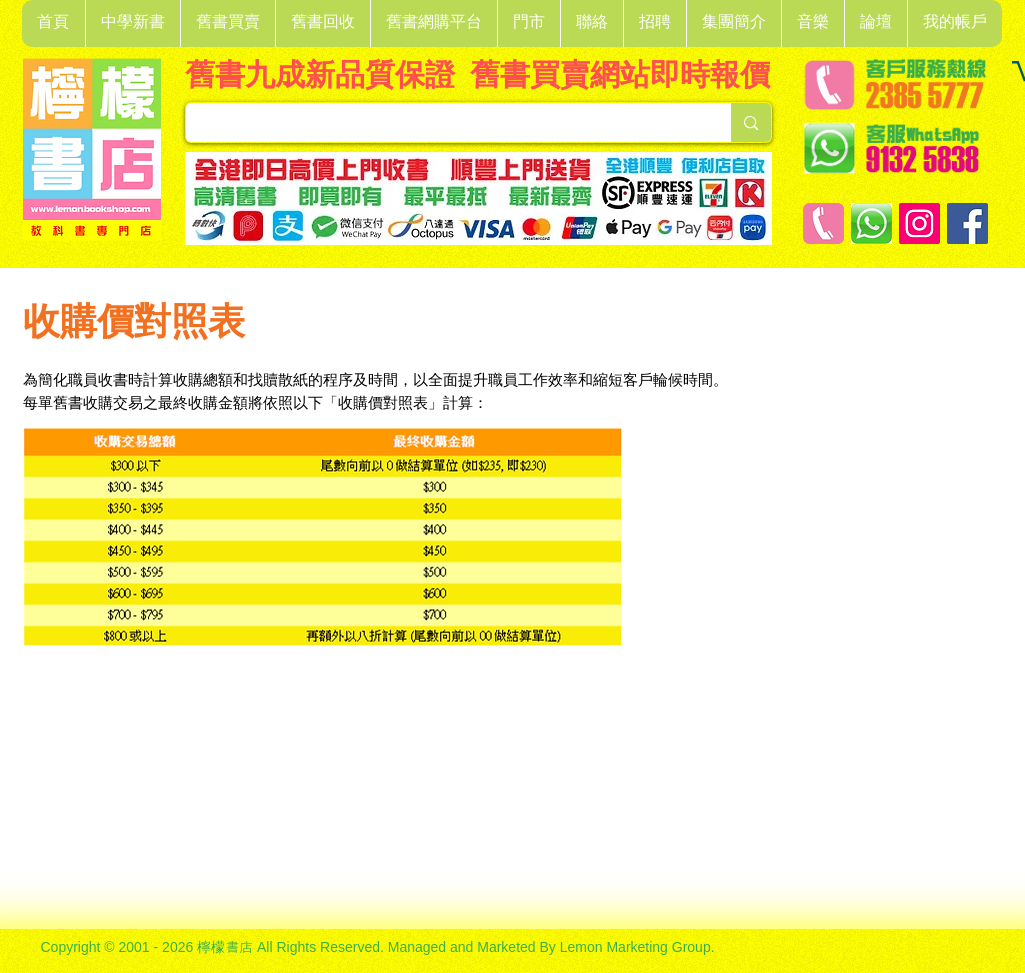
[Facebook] (967, 223)
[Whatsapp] (871, 223)
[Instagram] (919, 223)
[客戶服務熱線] (823, 223)
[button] (132, 23)
